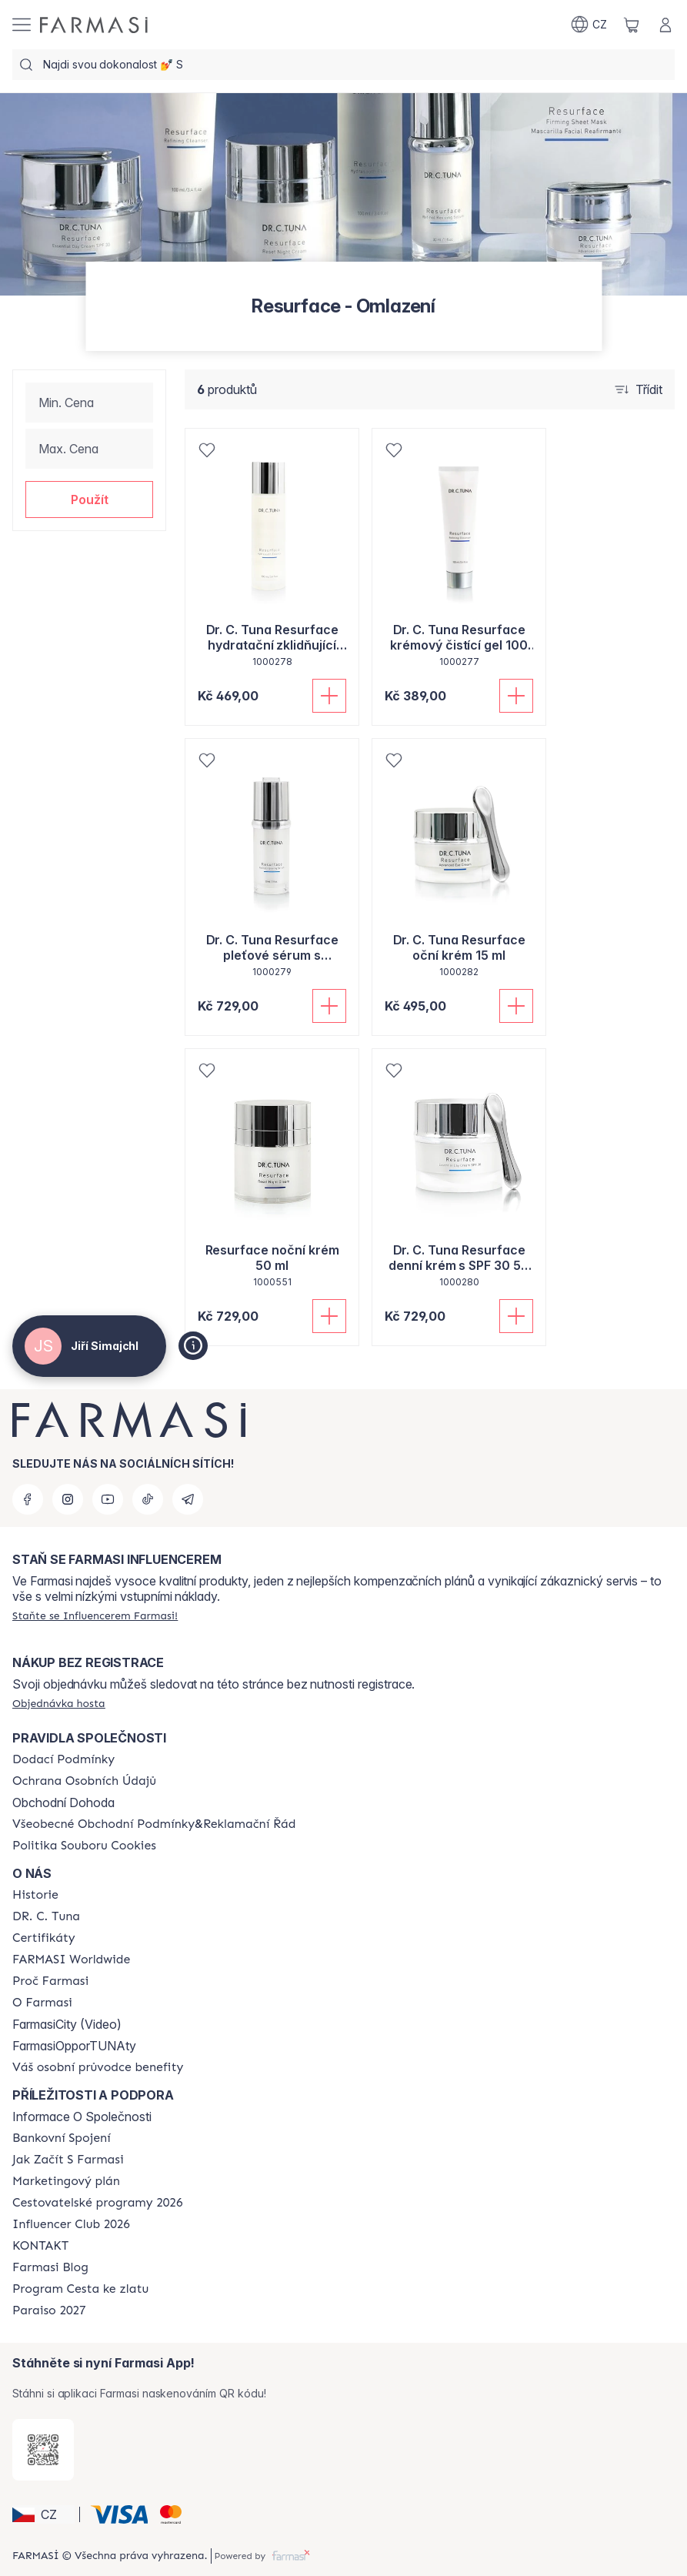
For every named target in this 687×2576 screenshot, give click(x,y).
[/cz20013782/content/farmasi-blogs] (50, 2267)
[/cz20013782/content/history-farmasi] (35, 1895)
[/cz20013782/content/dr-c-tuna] (46, 1916)
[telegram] (187, 1499)
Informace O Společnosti (82, 2116)
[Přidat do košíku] (329, 696)
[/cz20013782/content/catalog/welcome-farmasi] (97, 2067)
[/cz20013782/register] (95, 1615)
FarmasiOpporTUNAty (74, 2045)
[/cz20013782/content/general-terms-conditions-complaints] (153, 1824)
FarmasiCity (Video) (67, 2024)
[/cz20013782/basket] (631, 24)
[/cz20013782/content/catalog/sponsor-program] (80, 2289)
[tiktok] (147, 1499)
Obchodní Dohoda (63, 1802)
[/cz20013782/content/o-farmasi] (42, 2002)
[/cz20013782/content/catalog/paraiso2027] (49, 2310)
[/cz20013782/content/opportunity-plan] (66, 2181)
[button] (89, 499)
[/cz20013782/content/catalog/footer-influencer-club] (71, 2224)
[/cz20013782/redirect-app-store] (43, 2450)
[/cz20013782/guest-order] (58, 1703)
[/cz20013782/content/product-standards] (43, 1938)
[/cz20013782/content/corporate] (71, 1959)
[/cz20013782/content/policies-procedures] (84, 1781)
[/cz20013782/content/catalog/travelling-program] (97, 2202)
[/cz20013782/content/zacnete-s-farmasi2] (68, 2159)
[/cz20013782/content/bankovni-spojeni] (61, 2138)
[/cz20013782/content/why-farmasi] (50, 1981)
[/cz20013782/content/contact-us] (40, 2246)
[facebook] (27, 1499)
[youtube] (107, 1499)
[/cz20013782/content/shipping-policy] (63, 1759)
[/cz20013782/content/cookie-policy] (84, 1845)
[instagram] (67, 1499)
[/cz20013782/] (94, 25)
